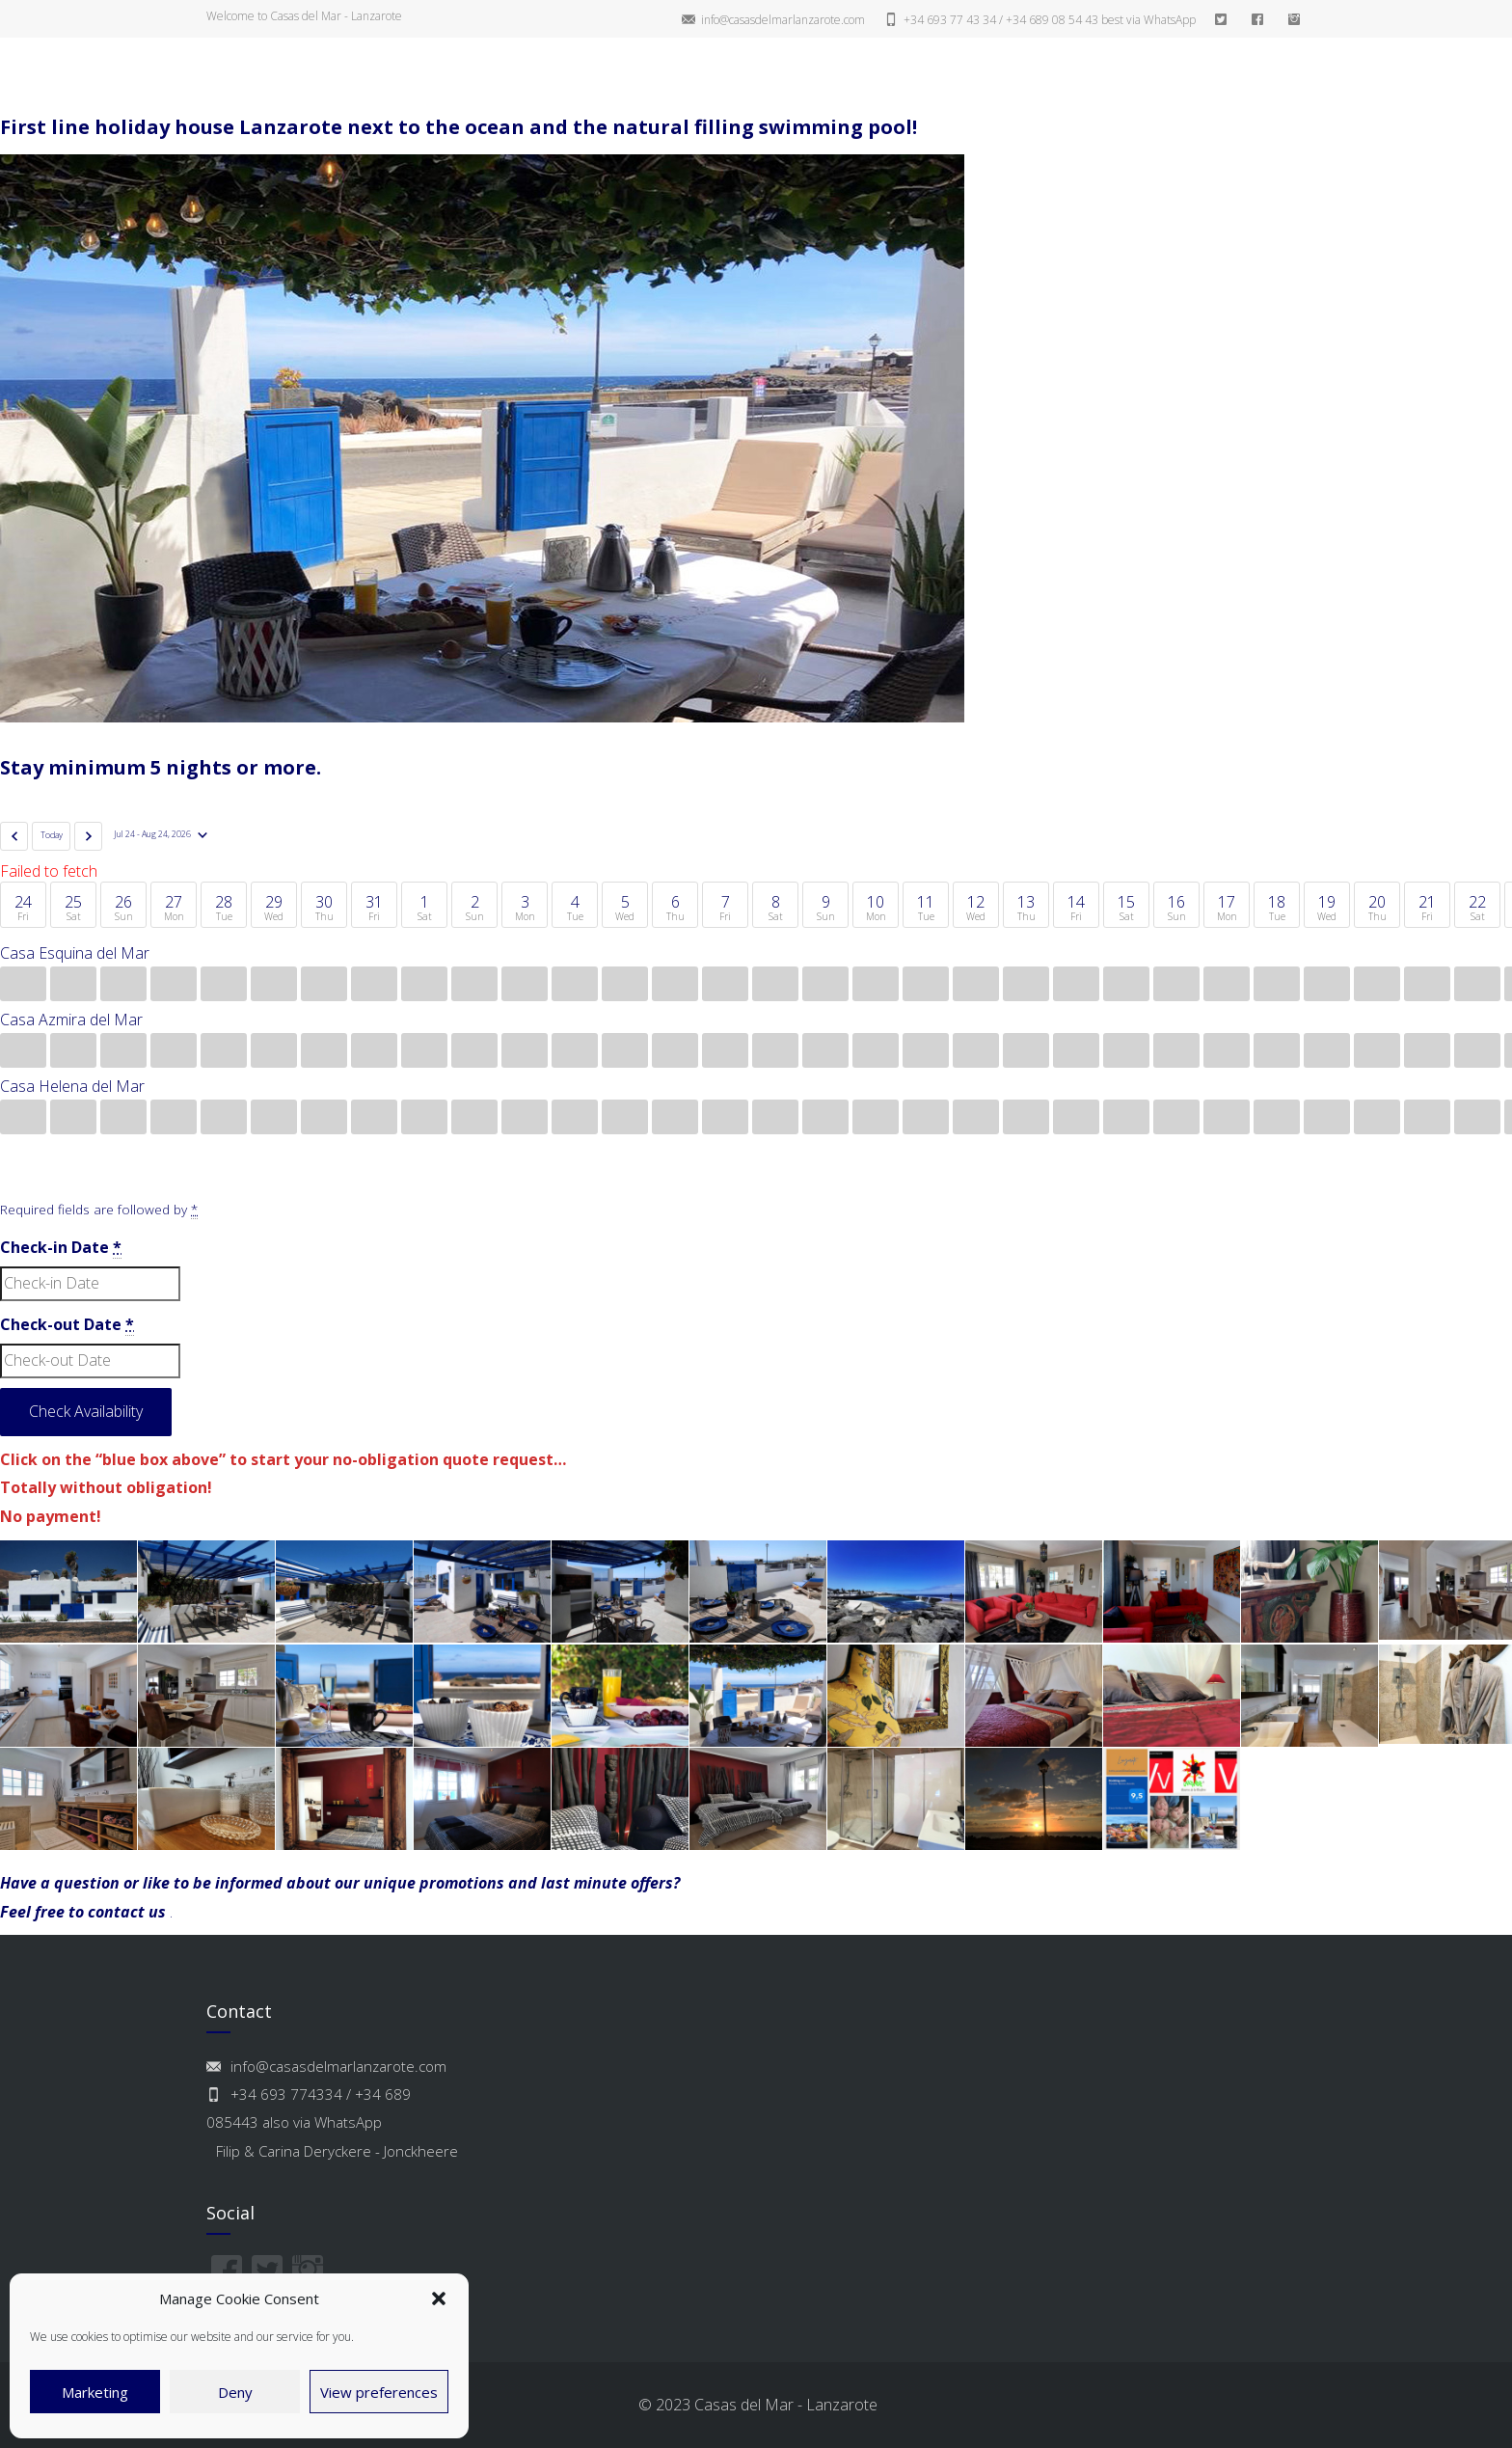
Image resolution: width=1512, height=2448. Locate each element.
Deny (235, 2392)
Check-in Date (61, 1248)
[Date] (160, 835)
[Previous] (14, 836)
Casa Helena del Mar (72, 1086)
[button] (438, 2298)
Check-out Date (67, 1325)
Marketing (95, 2392)
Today (51, 835)
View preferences (379, 2392)
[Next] (88, 836)
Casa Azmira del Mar (71, 1019)
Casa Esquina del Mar (74, 953)
